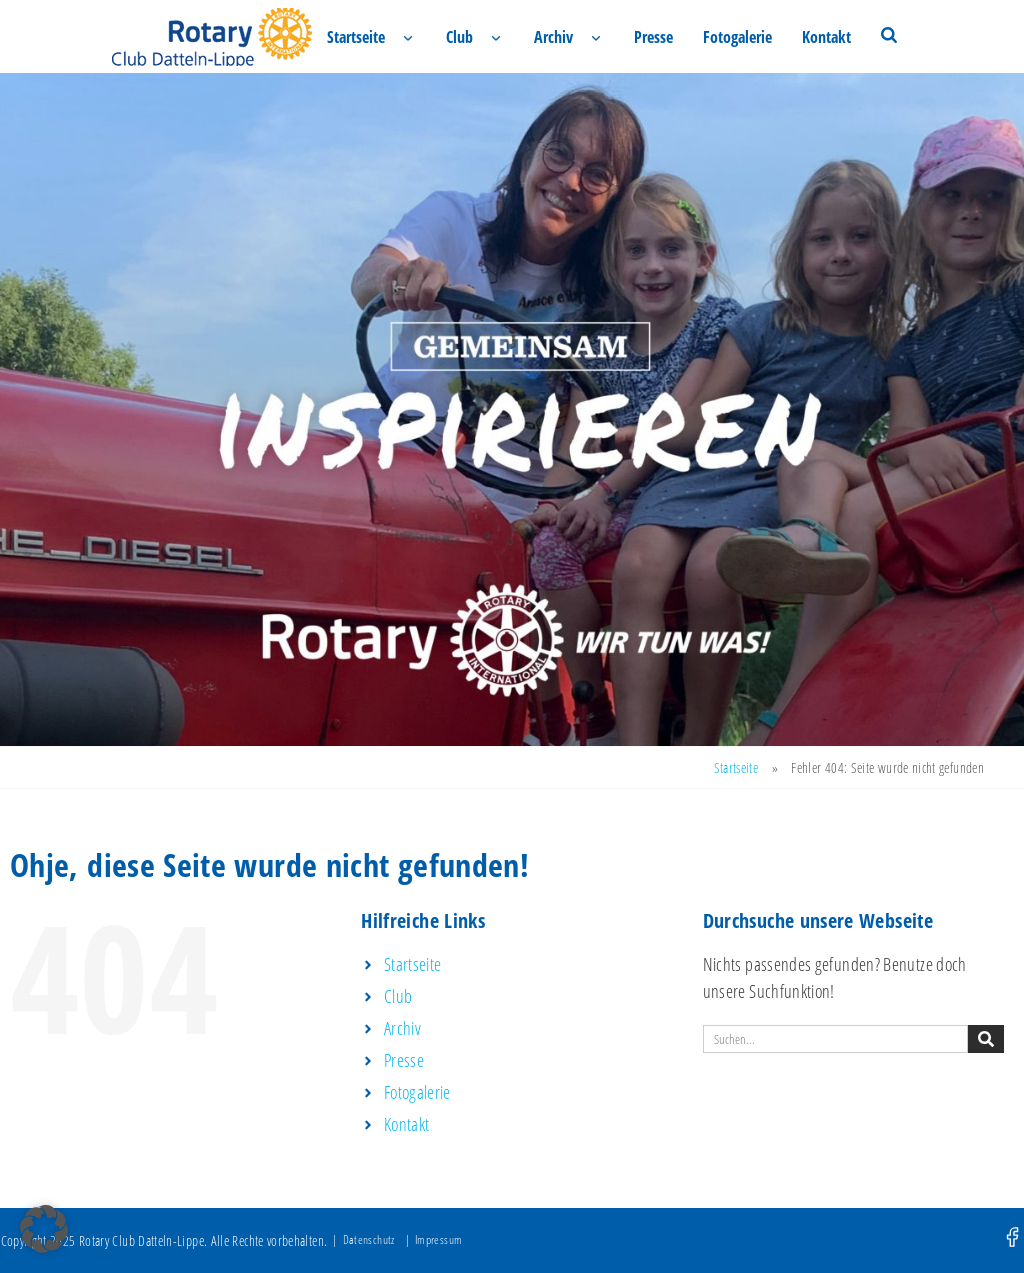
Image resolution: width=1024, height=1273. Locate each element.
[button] (44, 1229)
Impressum (438, 1239)
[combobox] (835, 1039)
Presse (653, 37)
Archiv (553, 37)
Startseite (356, 37)
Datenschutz (369, 1239)
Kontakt (826, 37)
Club (459, 37)
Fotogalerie (737, 37)
